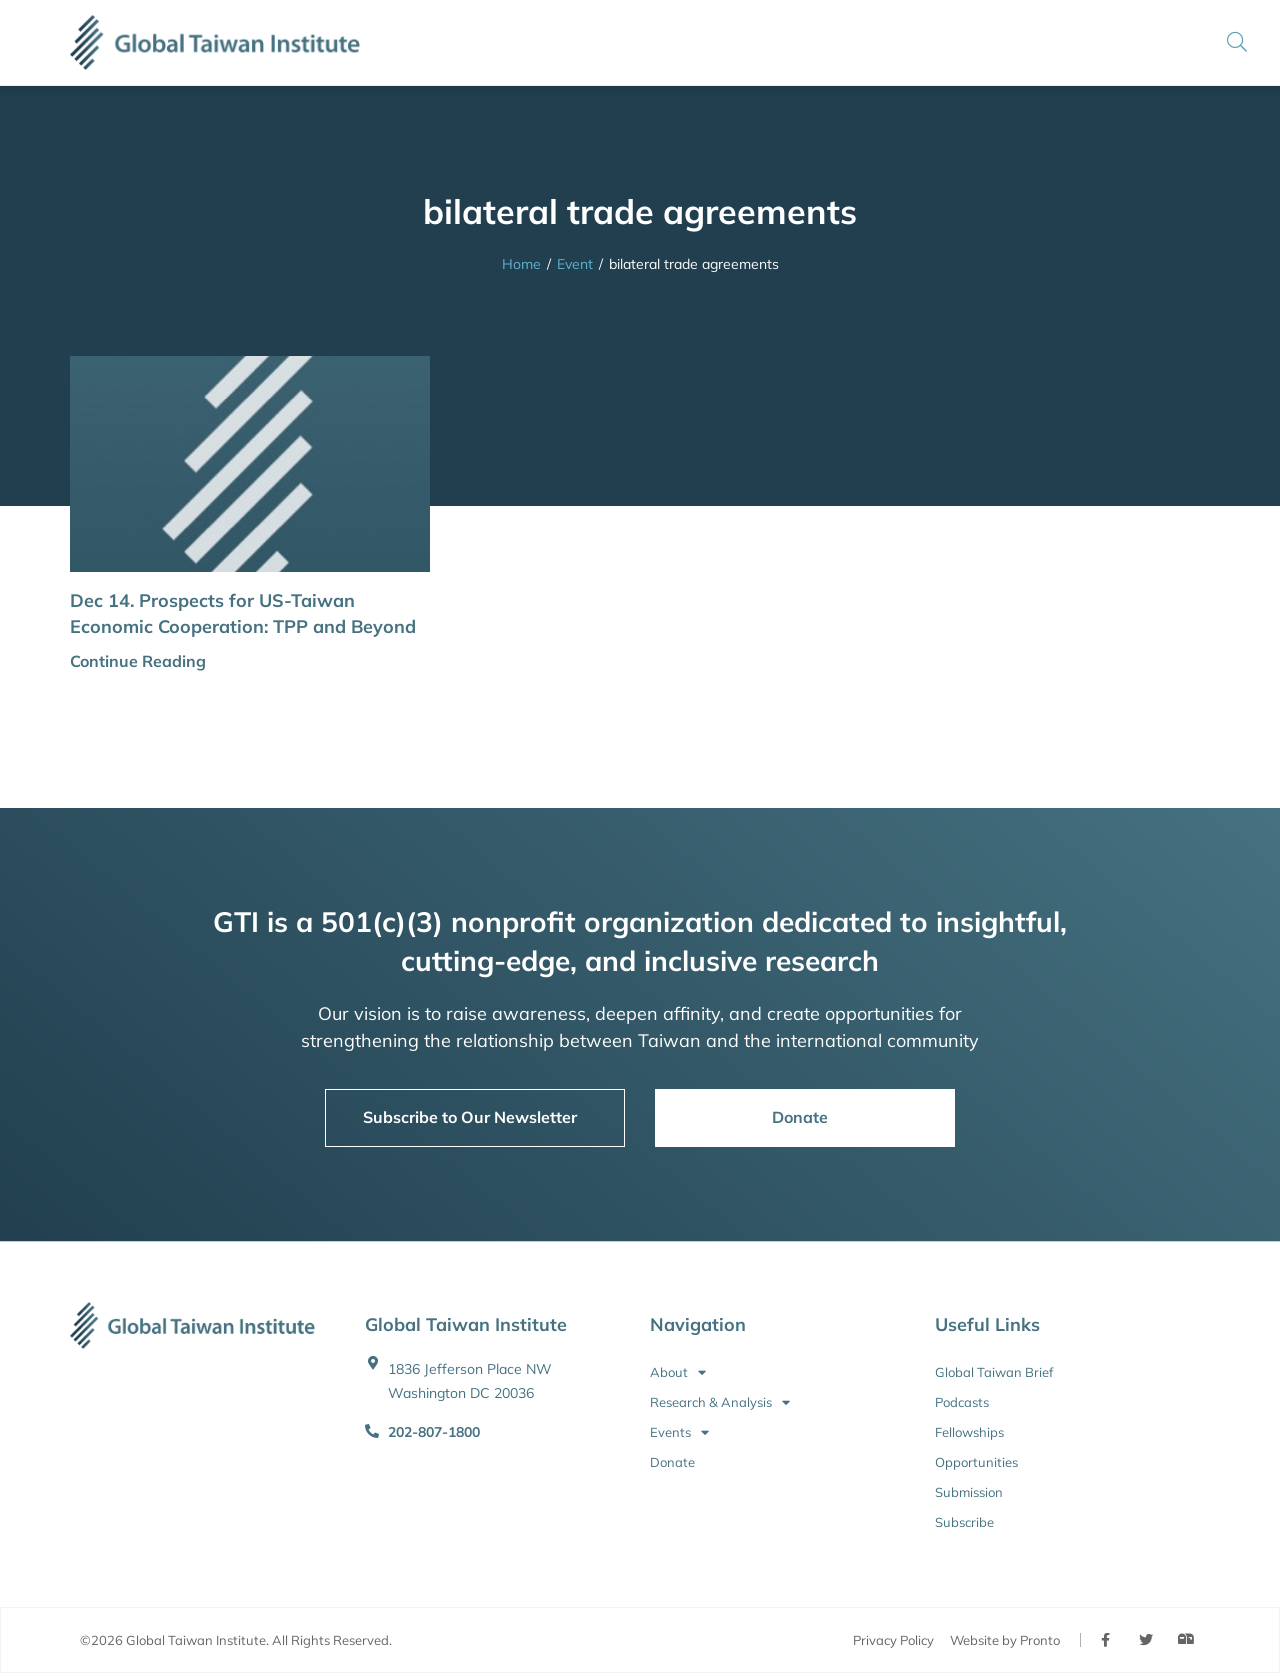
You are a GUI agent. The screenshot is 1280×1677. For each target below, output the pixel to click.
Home (521, 264)
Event (575, 264)
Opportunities (976, 1462)
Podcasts (962, 1402)
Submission (969, 1492)
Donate (672, 1462)
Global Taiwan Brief (994, 1372)
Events (679, 1432)
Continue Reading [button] (138, 661)
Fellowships (969, 1432)
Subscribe (964, 1522)
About (678, 1372)
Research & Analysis (720, 1402)
